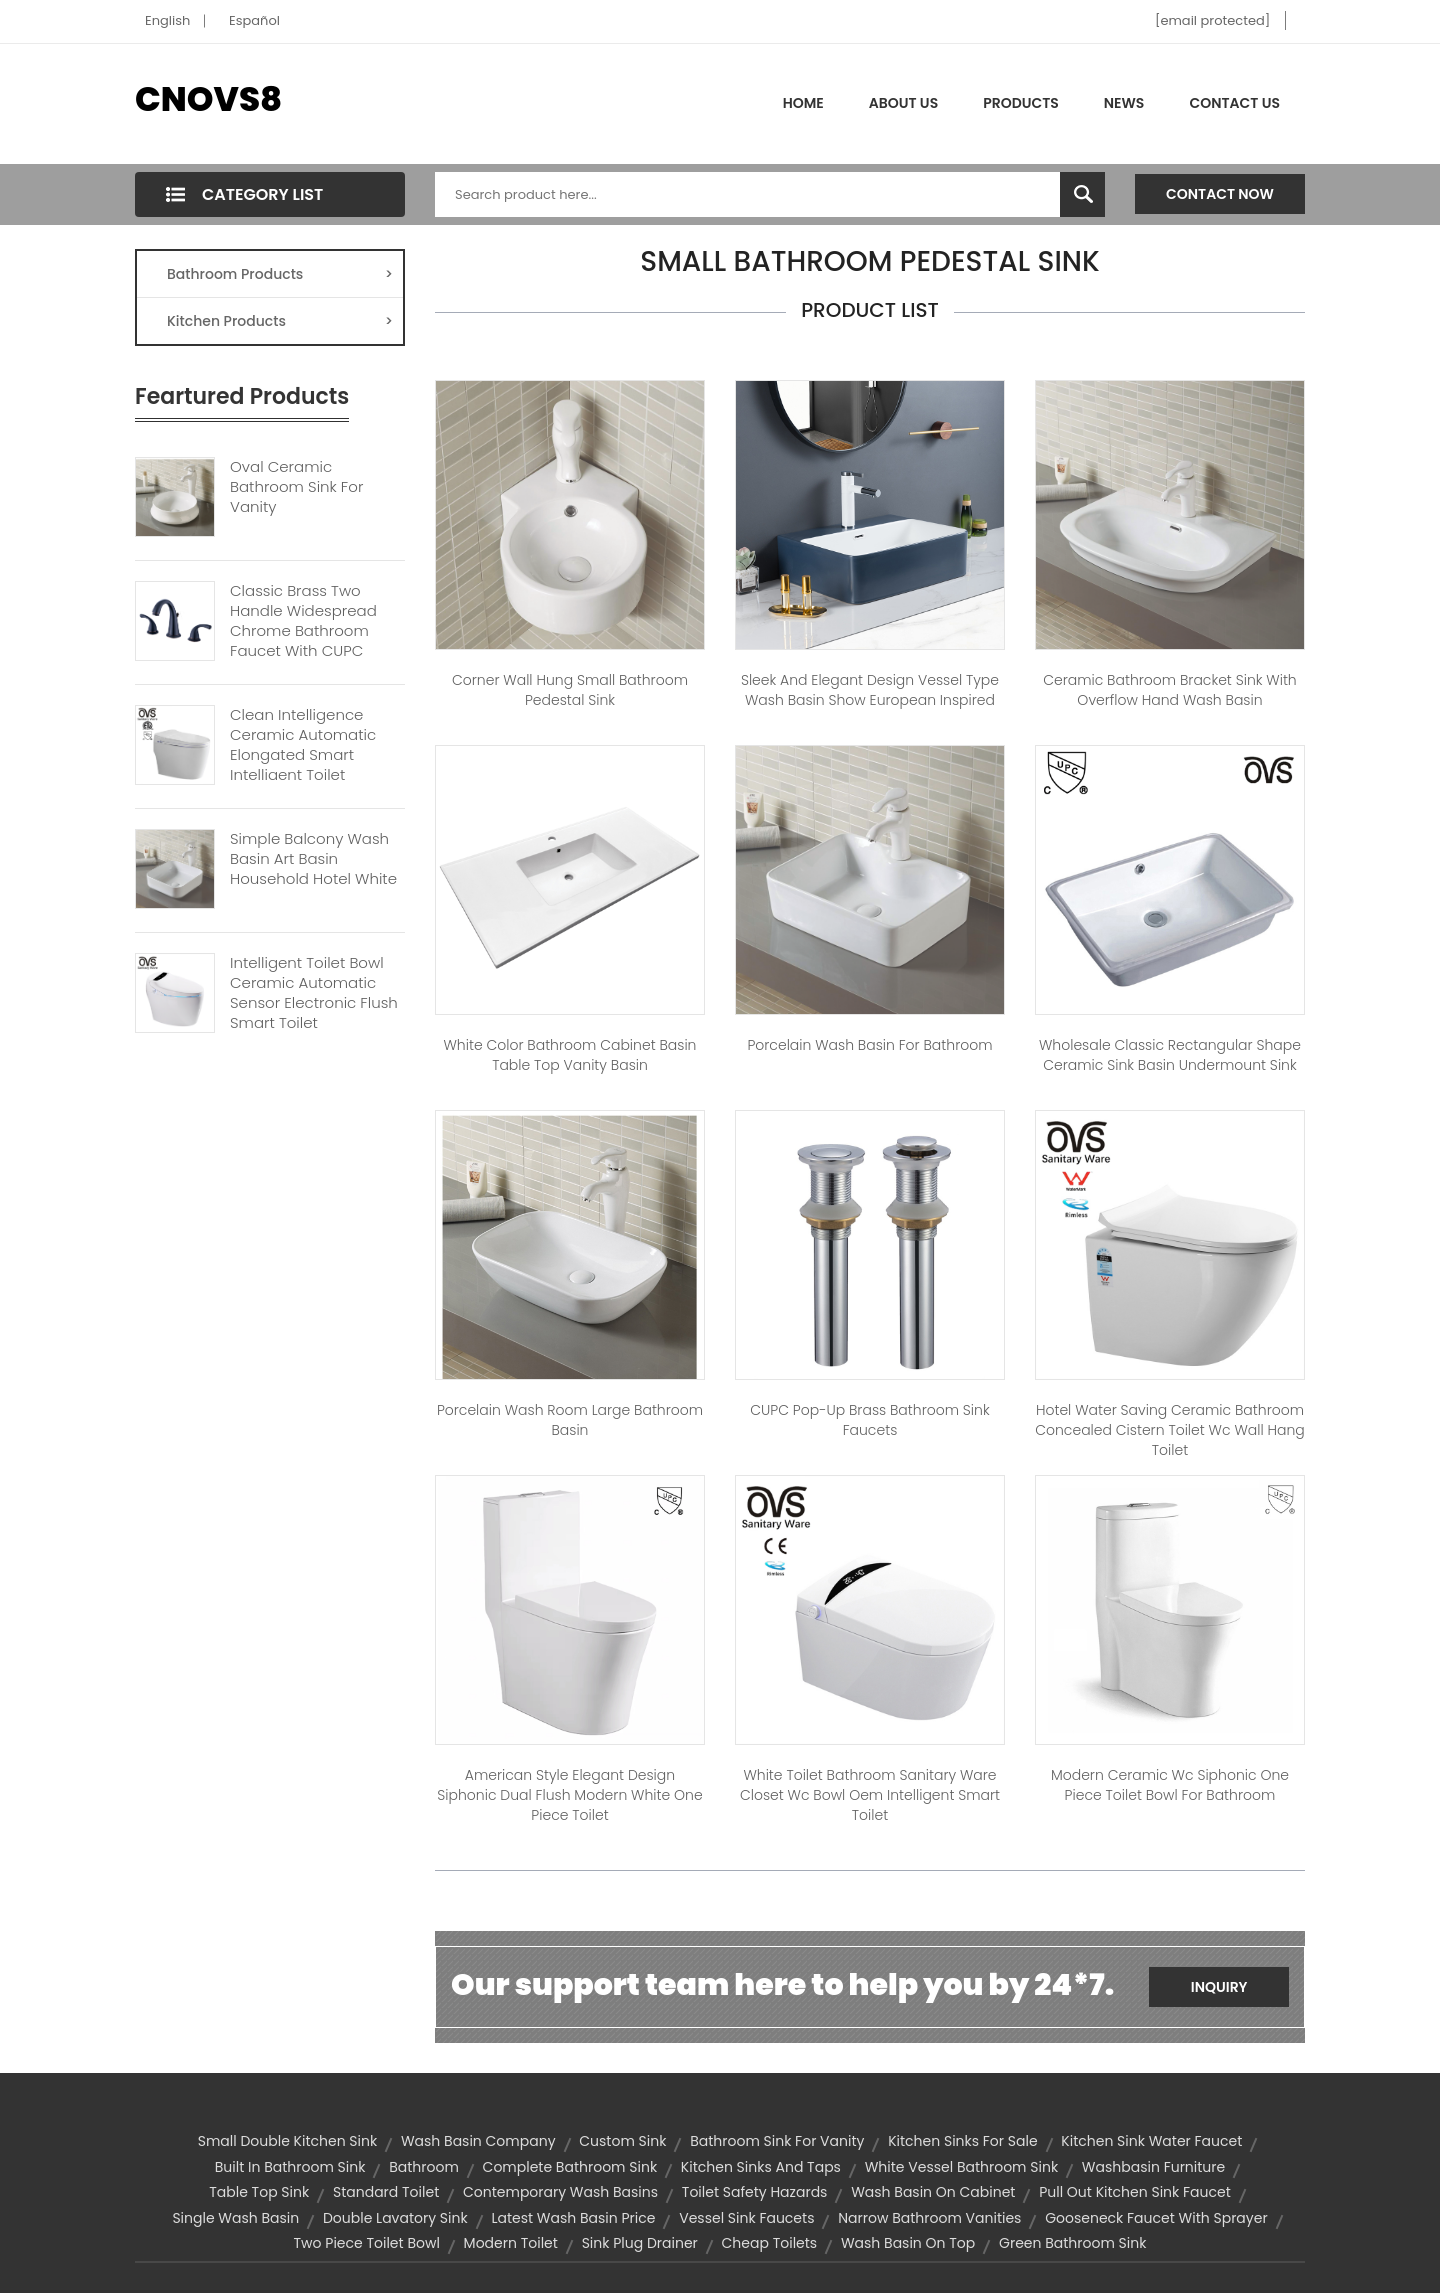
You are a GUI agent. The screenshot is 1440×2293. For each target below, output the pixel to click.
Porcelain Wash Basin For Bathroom (869, 1045)
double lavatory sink (395, 2218)
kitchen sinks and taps (761, 2167)
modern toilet (511, 2243)
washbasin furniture (1153, 2167)
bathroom (424, 2167)
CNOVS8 (208, 99)
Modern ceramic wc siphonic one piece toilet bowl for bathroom (1170, 1785)
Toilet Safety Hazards (755, 2192)
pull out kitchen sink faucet (1135, 2192)
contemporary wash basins (560, 2192)
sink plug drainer (640, 2243)
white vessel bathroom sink (961, 2167)
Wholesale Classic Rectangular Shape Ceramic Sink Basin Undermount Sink (1170, 1055)
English (167, 20)
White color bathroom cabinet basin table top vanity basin (569, 1055)
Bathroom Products (280, 274)
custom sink (622, 2141)
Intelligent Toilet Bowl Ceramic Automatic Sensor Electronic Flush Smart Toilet (314, 993)
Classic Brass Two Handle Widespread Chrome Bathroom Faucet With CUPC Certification (303, 631)
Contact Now (1220, 194)
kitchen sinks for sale (962, 2141)
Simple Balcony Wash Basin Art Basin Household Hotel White (313, 859)
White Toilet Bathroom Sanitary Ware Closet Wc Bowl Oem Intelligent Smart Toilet (870, 1795)
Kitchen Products (280, 321)
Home (803, 103)
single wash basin (235, 2218)
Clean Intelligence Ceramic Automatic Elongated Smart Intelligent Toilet (303, 745)
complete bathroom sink (570, 2167)
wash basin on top (908, 2243)
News (1124, 103)
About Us (903, 103)
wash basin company (478, 2141)
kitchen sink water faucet (1151, 2141)
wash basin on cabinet (933, 2192)
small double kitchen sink (287, 2141)
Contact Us (1234, 103)
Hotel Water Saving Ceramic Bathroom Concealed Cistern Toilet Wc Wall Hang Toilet (1170, 1430)
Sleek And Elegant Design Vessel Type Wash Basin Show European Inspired (870, 690)
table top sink (259, 2192)
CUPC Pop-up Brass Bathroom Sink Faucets (869, 1420)
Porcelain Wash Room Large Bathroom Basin (570, 1420)
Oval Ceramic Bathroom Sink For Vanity (296, 487)
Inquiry (1219, 1987)
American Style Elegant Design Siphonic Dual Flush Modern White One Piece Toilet (569, 1795)
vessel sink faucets (746, 2218)
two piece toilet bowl (367, 2243)
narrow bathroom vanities (929, 2218)
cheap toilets (770, 2243)
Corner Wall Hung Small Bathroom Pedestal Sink (570, 690)
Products (1021, 103)
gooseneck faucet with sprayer (1156, 2218)
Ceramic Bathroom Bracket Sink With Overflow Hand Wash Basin (1170, 690)
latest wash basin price (573, 2218)
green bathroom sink (1072, 2243)
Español (254, 20)
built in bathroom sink (290, 2167)
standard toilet (386, 2192)
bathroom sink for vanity (777, 2141)
